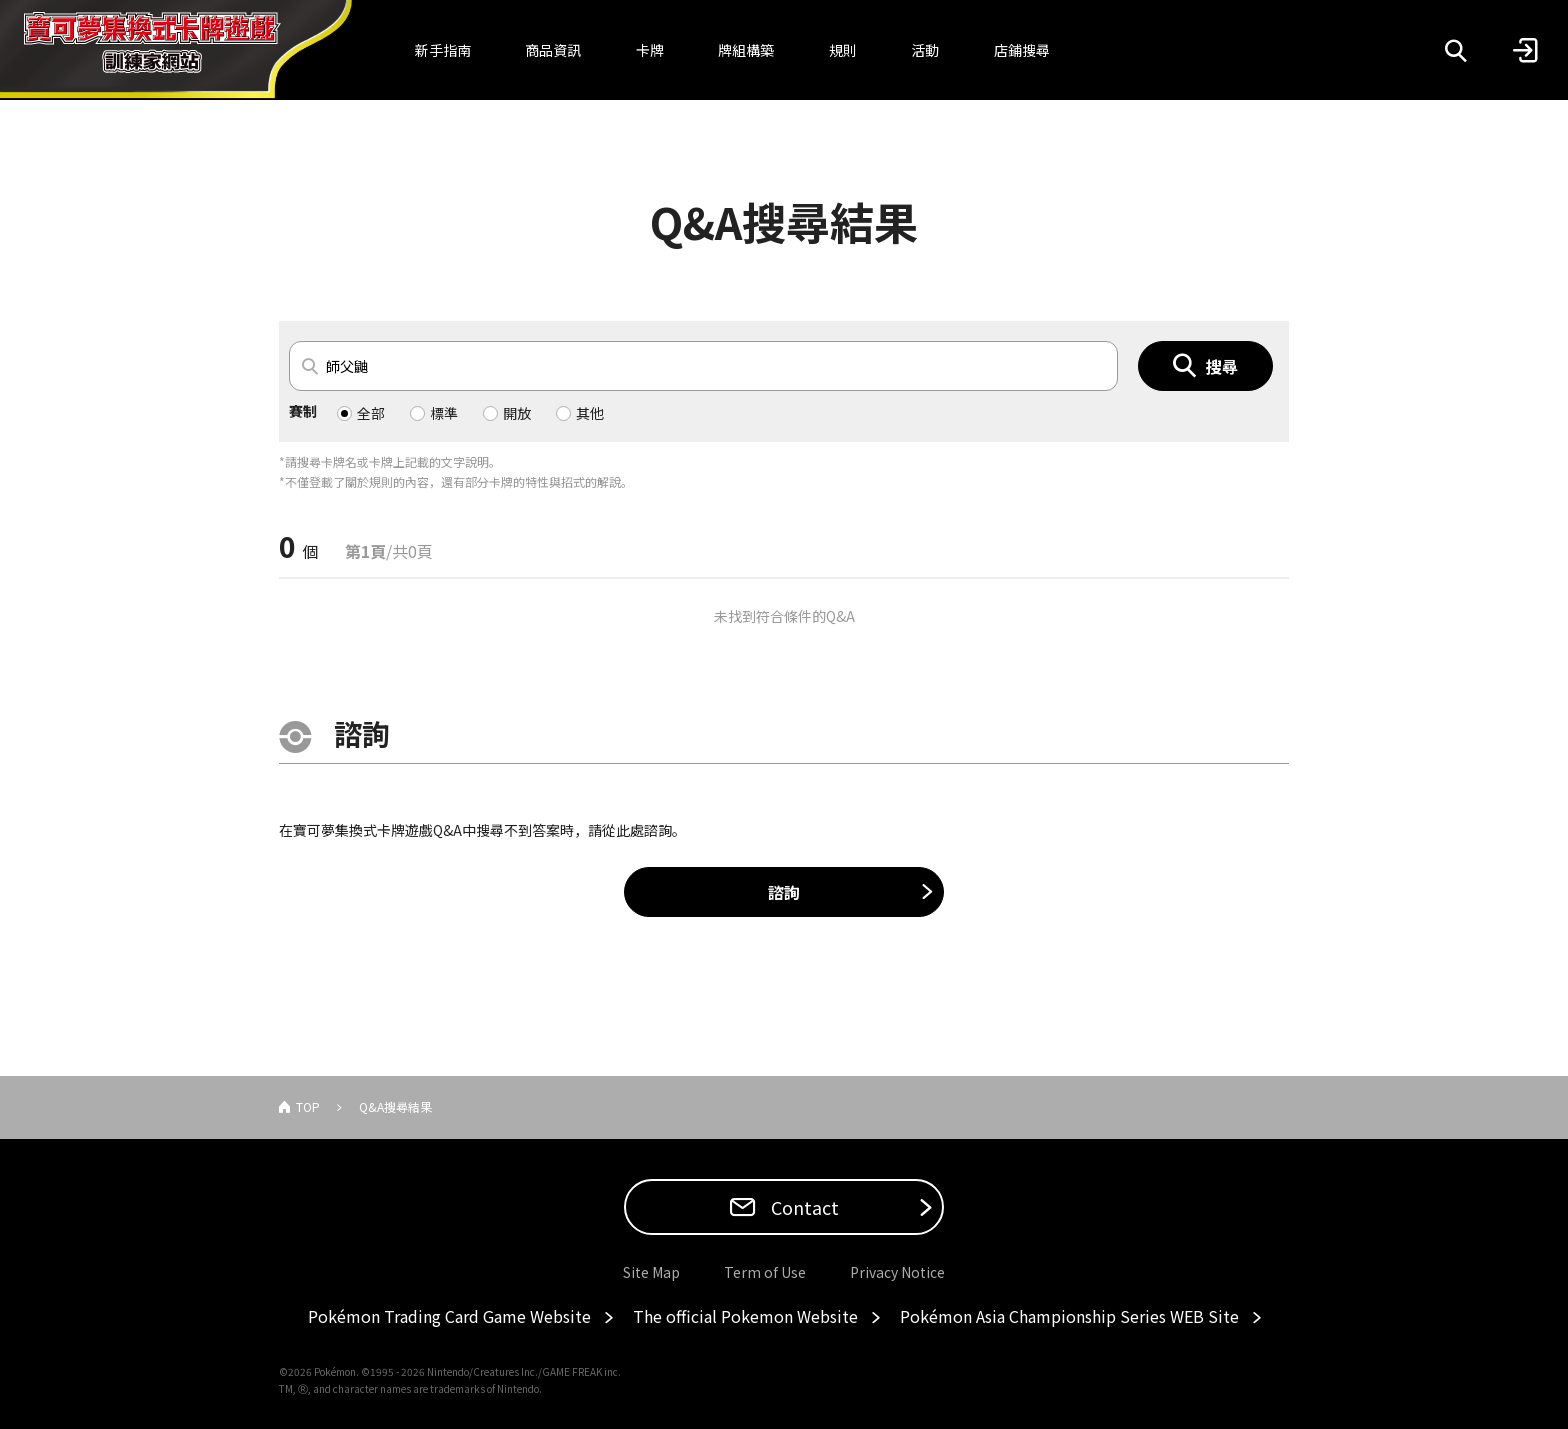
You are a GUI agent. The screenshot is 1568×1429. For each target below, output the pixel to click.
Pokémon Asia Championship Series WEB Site (1069, 1316)
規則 (843, 50)
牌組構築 (746, 50)
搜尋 (1222, 366)
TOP (308, 1106)
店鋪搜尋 (1022, 50)
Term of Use (765, 1272)
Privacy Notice (897, 1272)
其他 (590, 413)
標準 (444, 413)
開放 (517, 413)
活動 (925, 50)
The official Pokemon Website (745, 1316)
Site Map (651, 1272)
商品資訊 (553, 50)
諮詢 (784, 892)
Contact (803, 1207)
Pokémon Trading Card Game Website (449, 1316)
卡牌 (650, 50)
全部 (371, 413)
